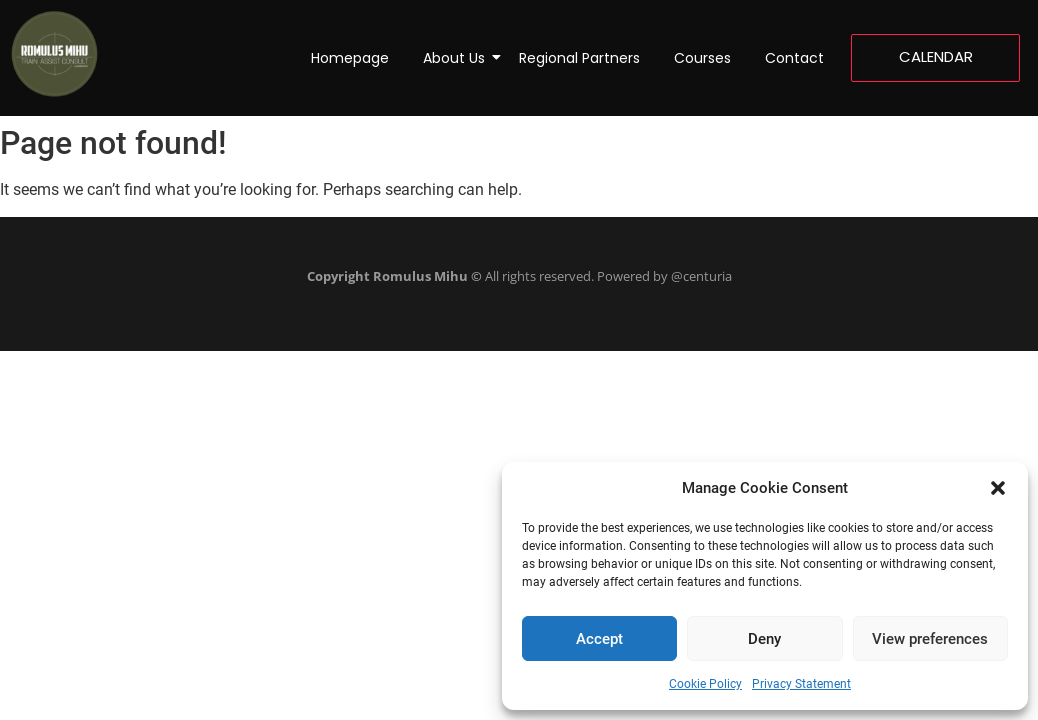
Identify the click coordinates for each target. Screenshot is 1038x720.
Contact (794, 58)
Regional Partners (579, 58)
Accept (599, 639)
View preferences (930, 639)
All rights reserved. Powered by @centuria (519, 276)
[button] (998, 488)
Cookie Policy (705, 684)
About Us (457, 58)
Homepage (350, 58)
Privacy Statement (801, 684)
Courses (702, 58)
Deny (764, 639)
